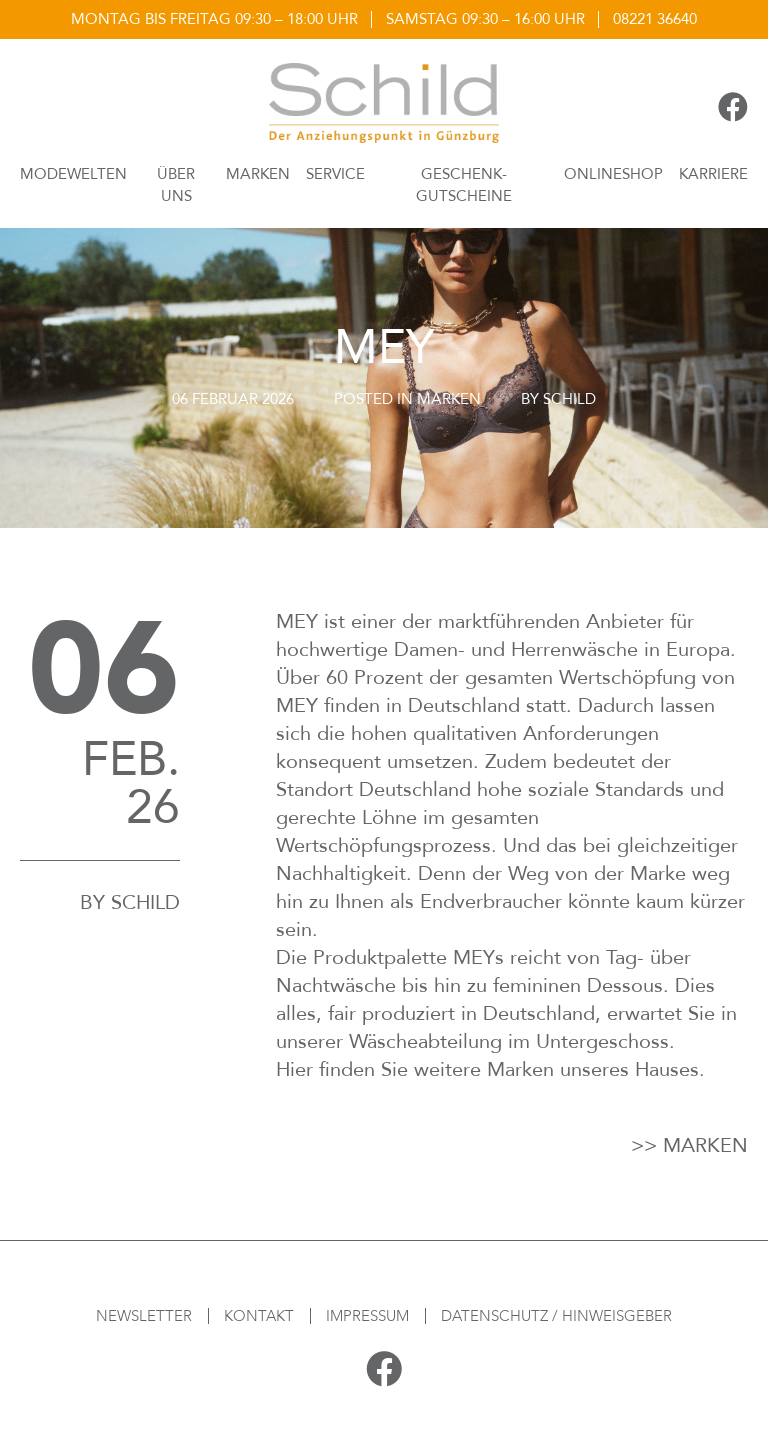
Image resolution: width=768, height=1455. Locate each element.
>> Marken (689, 1145)
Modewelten (73, 174)
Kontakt (259, 1316)
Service (335, 174)
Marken (258, 174)
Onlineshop (613, 174)
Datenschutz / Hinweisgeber (556, 1316)
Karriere (713, 174)
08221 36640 (655, 19)
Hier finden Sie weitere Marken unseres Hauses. (490, 1069)
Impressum (367, 1316)
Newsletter (144, 1316)
